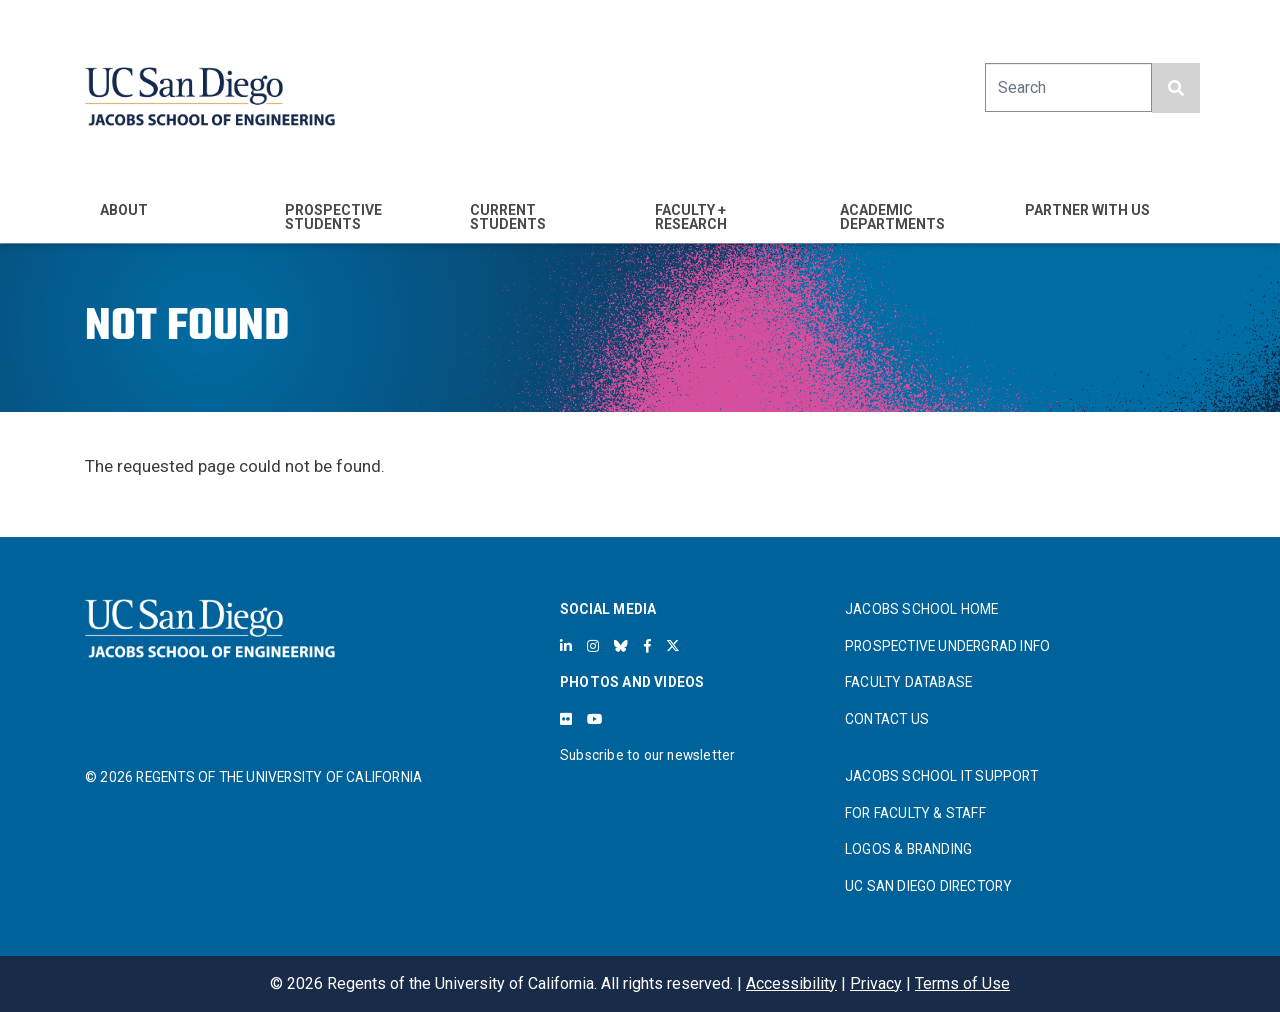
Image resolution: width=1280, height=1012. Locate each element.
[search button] (1176, 88)
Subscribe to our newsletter (647, 755)
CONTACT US (887, 719)
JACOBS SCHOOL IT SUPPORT (941, 776)
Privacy (876, 983)
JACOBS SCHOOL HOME (922, 609)
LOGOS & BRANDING (908, 849)
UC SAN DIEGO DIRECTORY (928, 886)
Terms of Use (962, 983)
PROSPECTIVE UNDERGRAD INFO (947, 646)
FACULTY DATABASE (908, 682)
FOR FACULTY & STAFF (915, 813)
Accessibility (791, 983)
